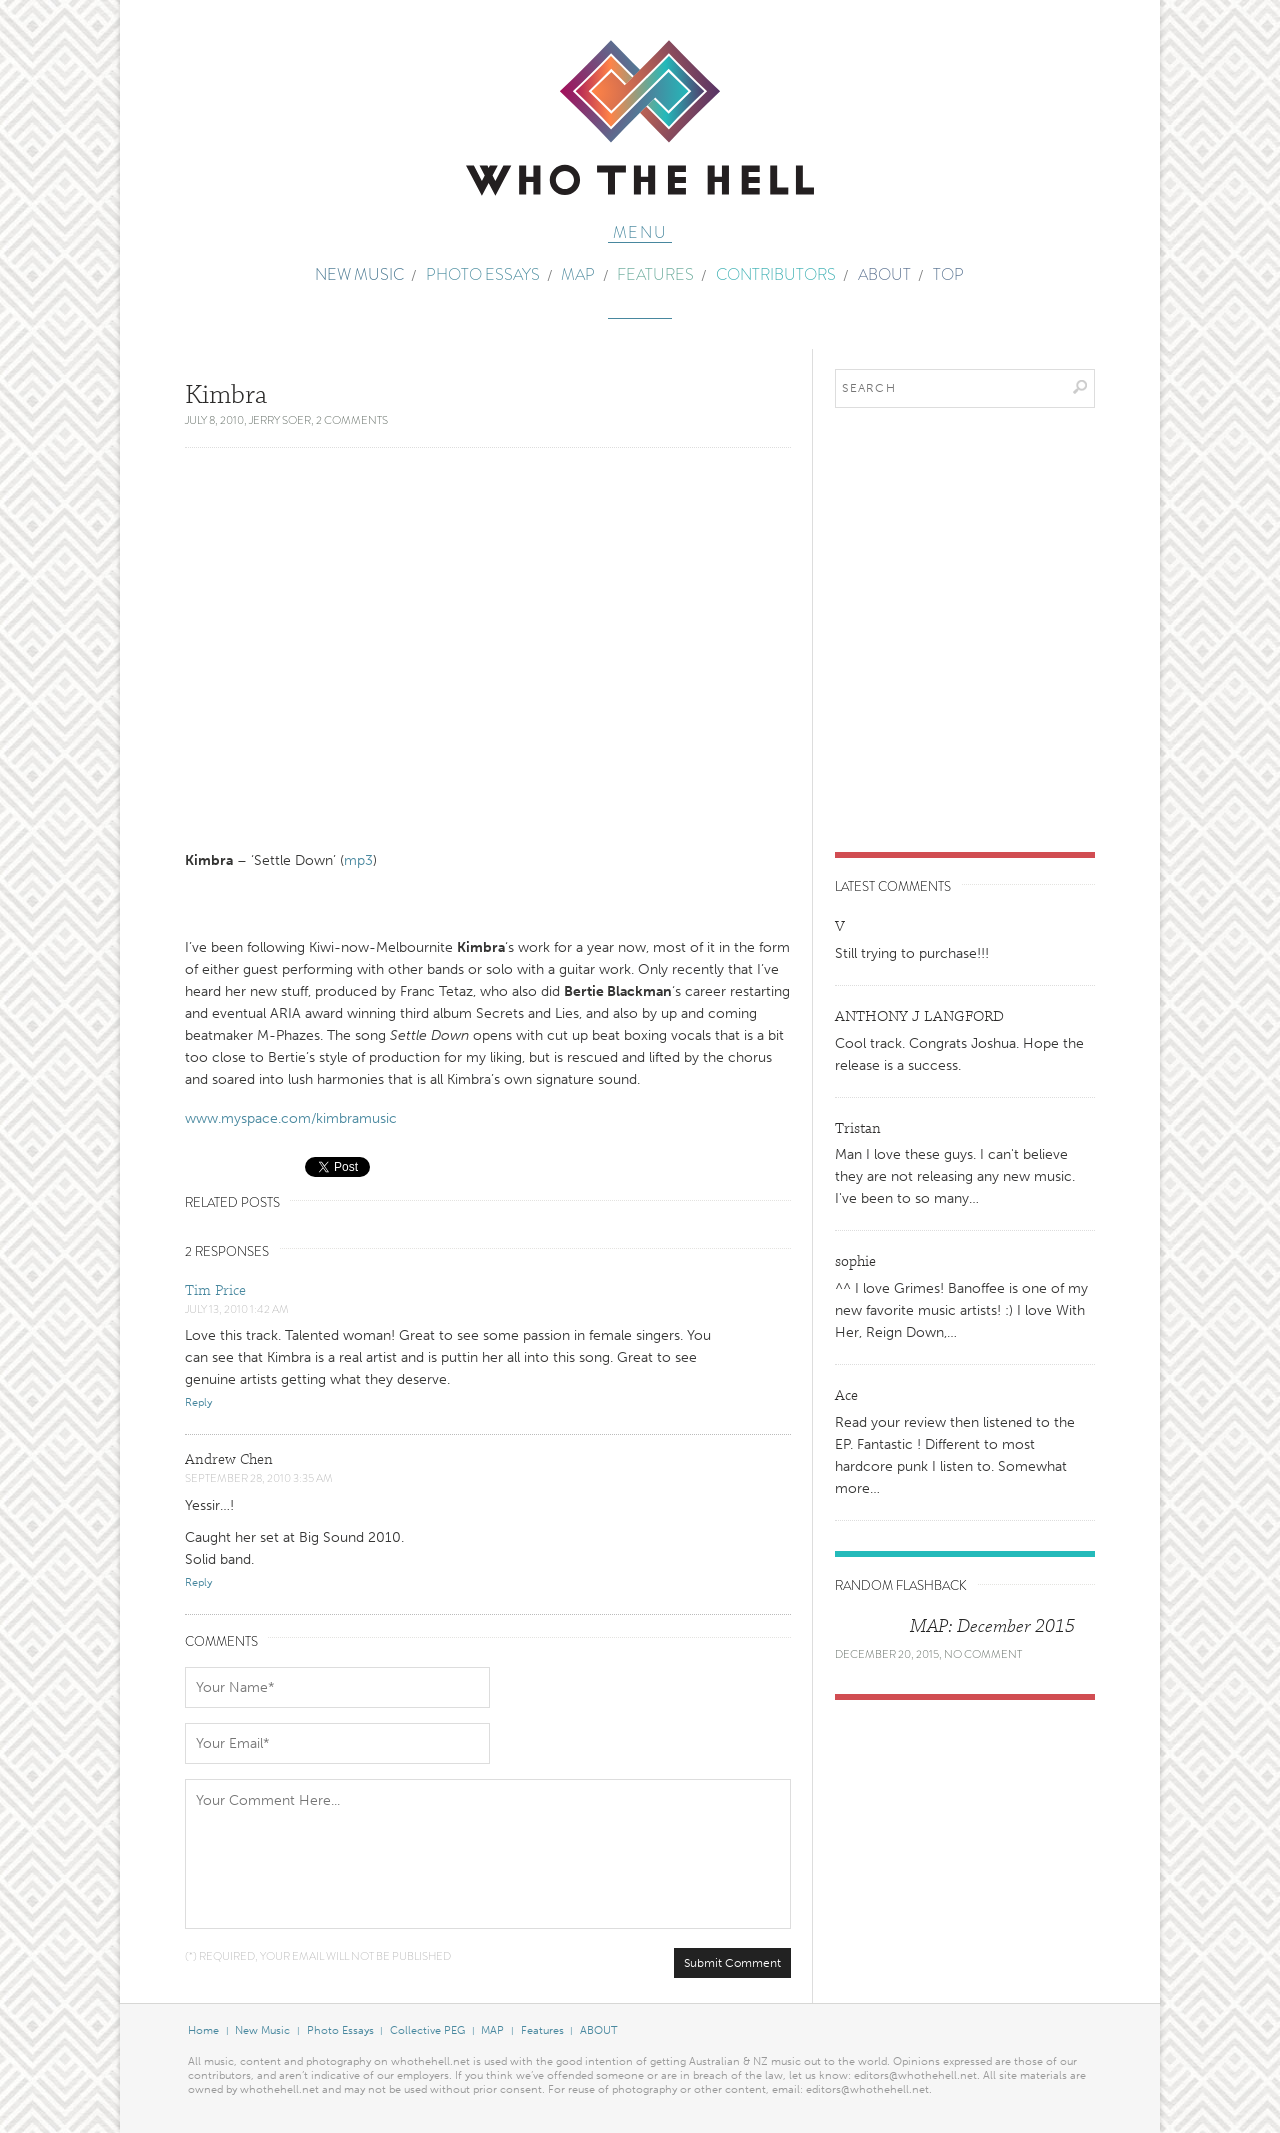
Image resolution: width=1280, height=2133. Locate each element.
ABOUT (884, 274)
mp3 (358, 860)
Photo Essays (483, 274)
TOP (948, 274)
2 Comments (352, 420)
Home (203, 2030)
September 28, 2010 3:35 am (259, 1478)
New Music (359, 274)
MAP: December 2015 (992, 1626)
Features (655, 274)
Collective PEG (427, 2030)
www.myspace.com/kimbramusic (291, 1118)
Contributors (776, 274)
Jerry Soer (280, 420)
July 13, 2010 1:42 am (237, 1309)
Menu (640, 233)
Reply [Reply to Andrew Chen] (198, 1582)
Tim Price (215, 1291)
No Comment (983, 1654)
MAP (578, 274)
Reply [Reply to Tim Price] (198, 1402)
